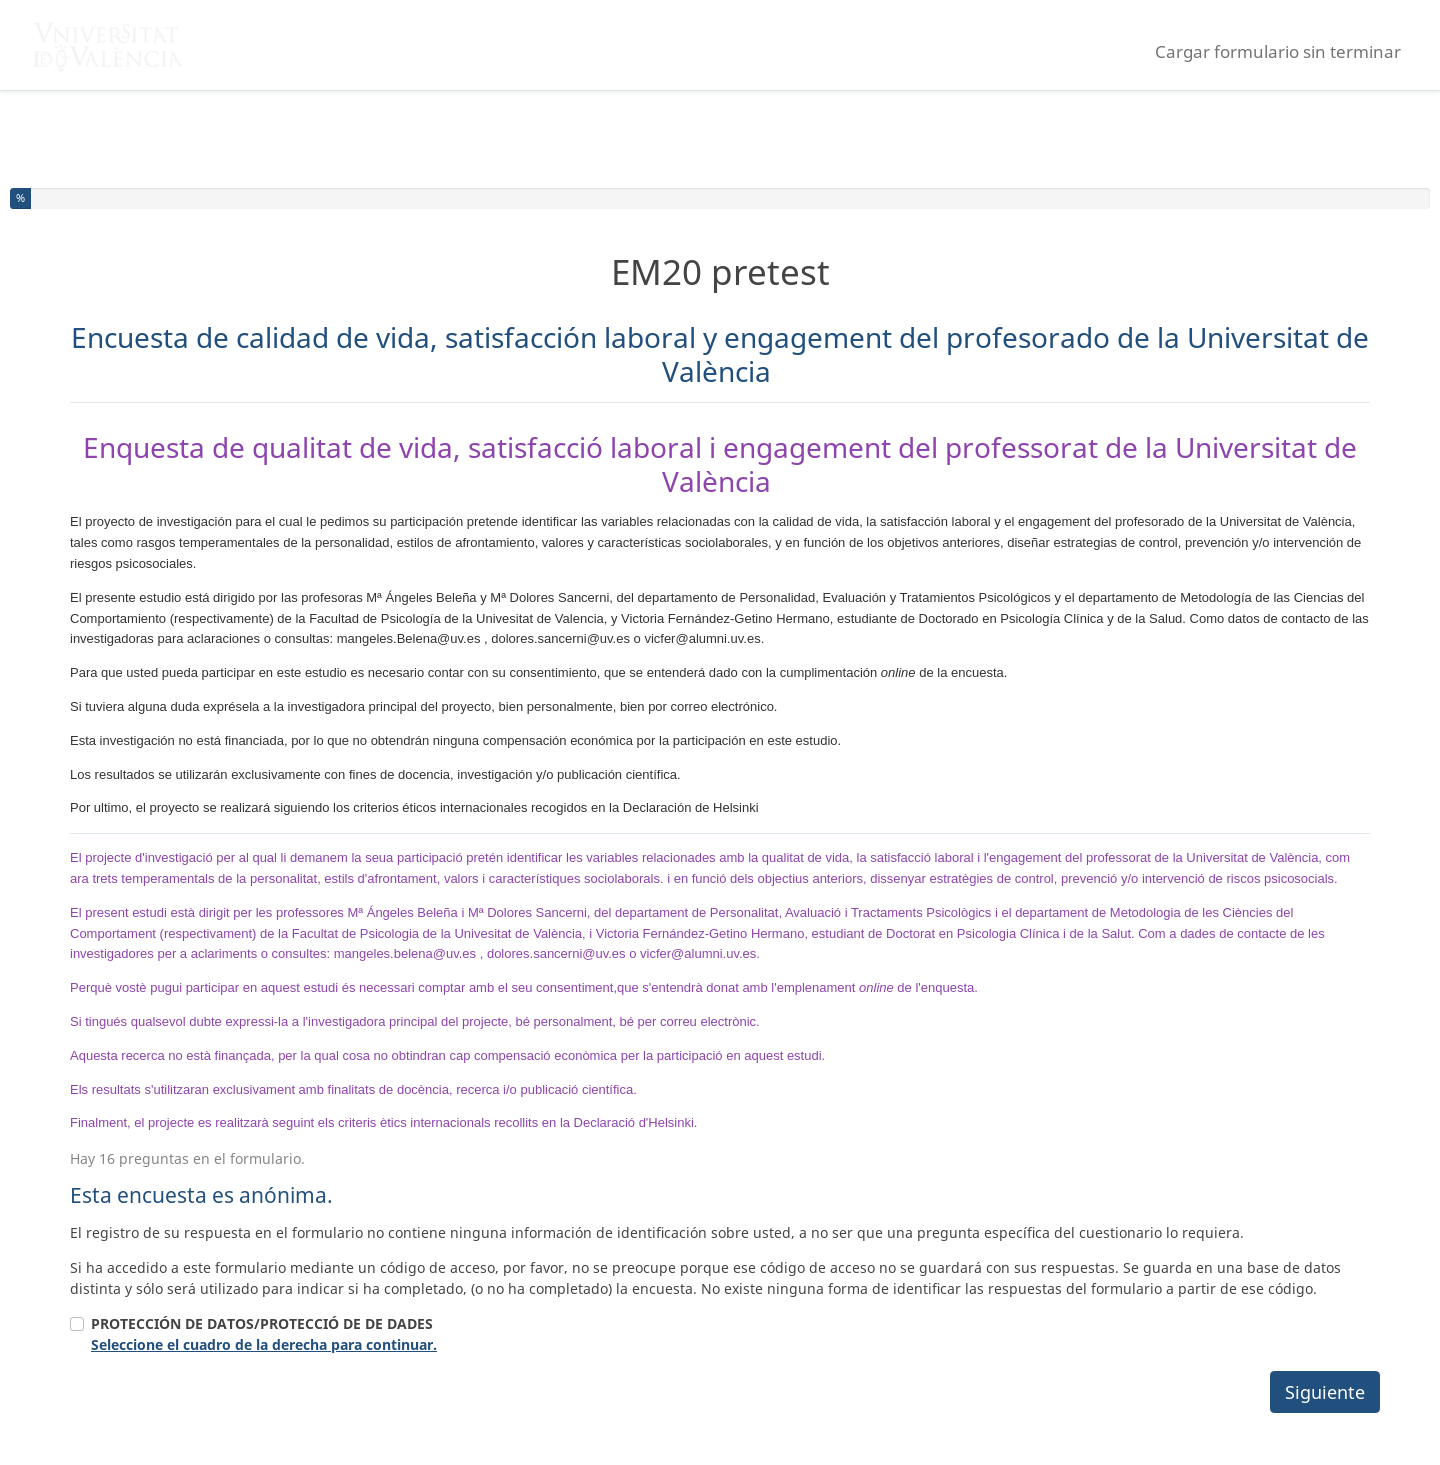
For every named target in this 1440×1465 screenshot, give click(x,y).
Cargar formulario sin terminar (1278, 51)
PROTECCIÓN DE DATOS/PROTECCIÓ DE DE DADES (264, 1334)
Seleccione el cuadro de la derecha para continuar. (264, 1344)
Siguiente (1325, 1392)
